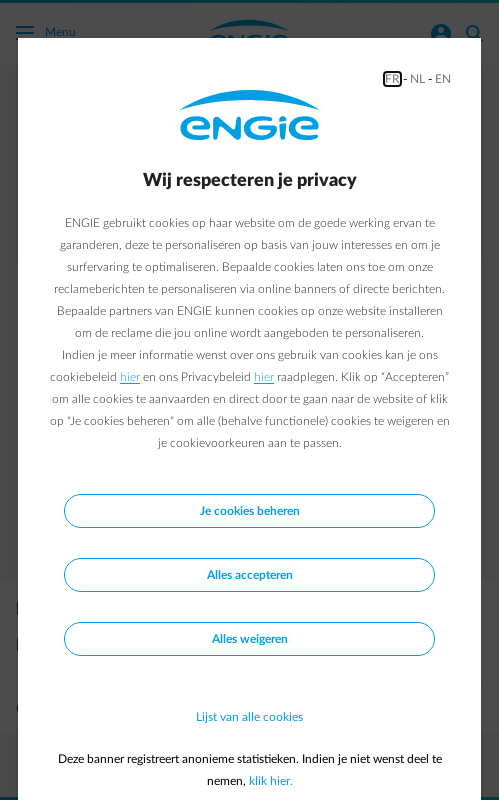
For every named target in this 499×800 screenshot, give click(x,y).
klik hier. (271, 781)
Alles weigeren (250, 639)
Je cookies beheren (250, 511)
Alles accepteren (250, 575)
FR (392, 79)
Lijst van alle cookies (249, 717)
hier (130, 377)
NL (417, 79)
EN (443, 79)
